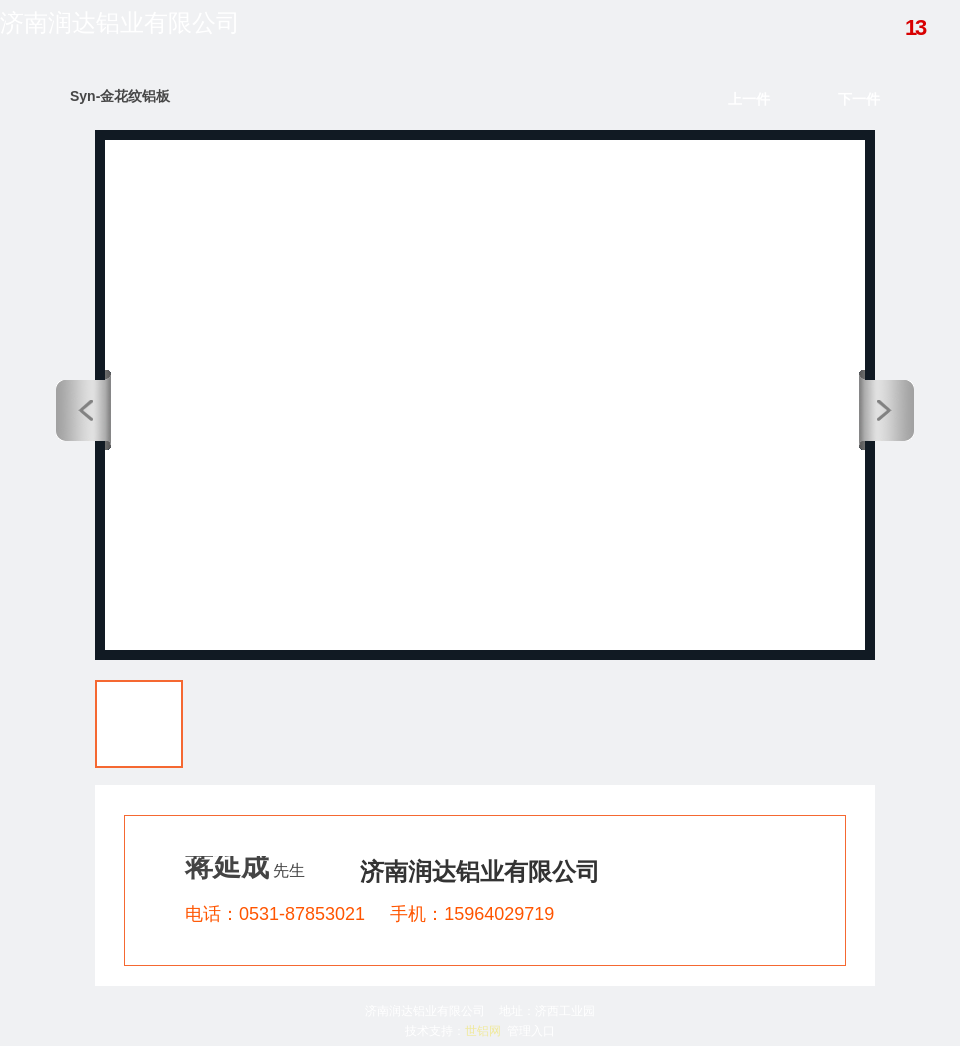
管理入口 (531, 1031)
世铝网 (483, 1031)
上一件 (749, 99)
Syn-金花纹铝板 (120, 96)
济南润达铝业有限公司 (120, 23)
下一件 (859, 99)
